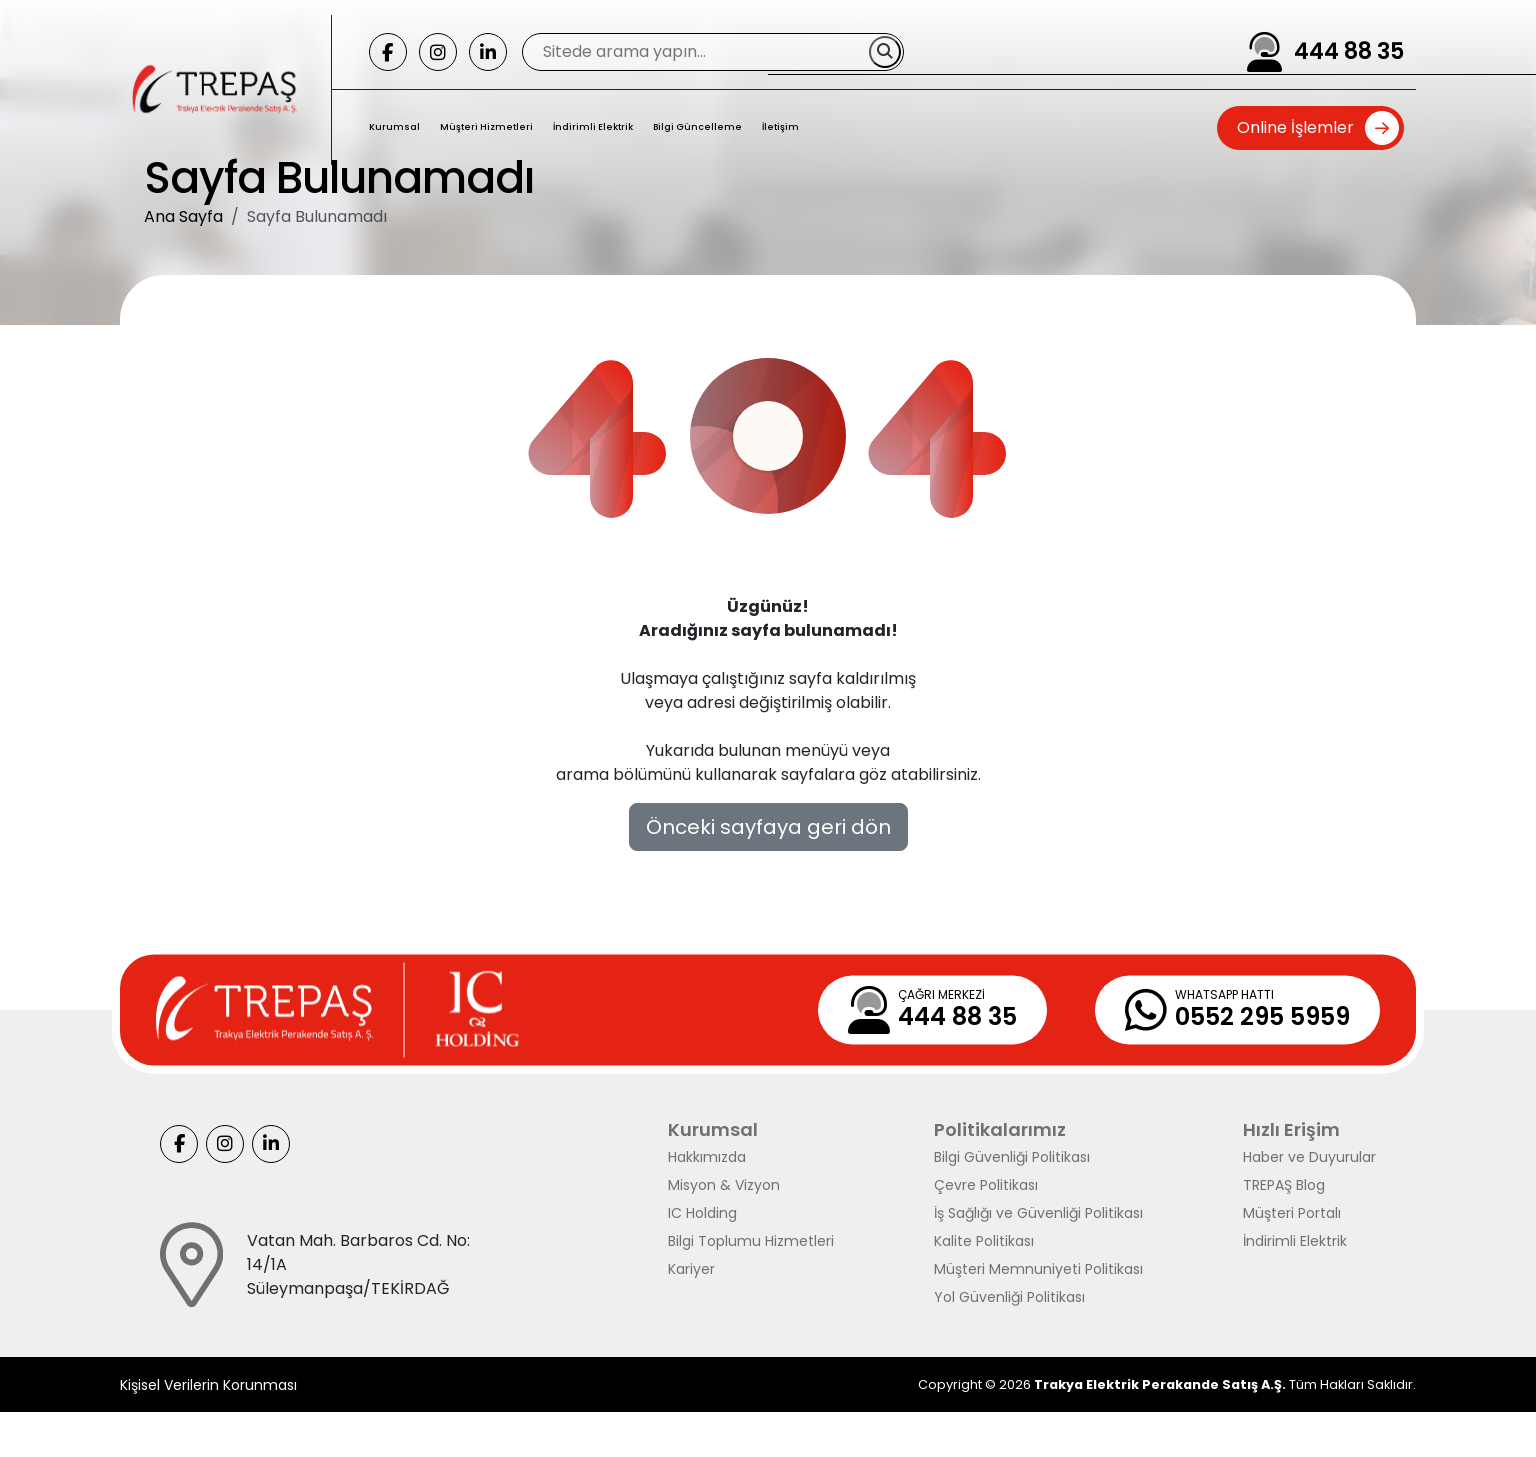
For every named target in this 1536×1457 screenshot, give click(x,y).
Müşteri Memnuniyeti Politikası (1038, 1269)
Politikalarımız (1000, 1129)
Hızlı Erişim (1291, 1129)
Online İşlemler (1295, 127)
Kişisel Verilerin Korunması (208, 1385)
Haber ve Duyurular (1309, 1157)
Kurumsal (394, 127)
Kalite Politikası (984, 1241)
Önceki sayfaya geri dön (768, 827)
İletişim (780, 127)
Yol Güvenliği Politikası (1009, 1297)
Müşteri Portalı (1292, 1213)
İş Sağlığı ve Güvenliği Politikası (1038, 1213)
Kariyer (691, 1269)
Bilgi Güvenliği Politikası (1012, 1157)
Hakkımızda (707, 1157)
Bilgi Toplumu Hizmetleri (751, 1241)
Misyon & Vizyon (724, 1185)
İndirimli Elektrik (593, 127)
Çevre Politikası (986, 1185)
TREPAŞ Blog (1284, 1185)
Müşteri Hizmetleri (486, 127)
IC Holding (702, 1213)
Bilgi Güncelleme (697, 127)
